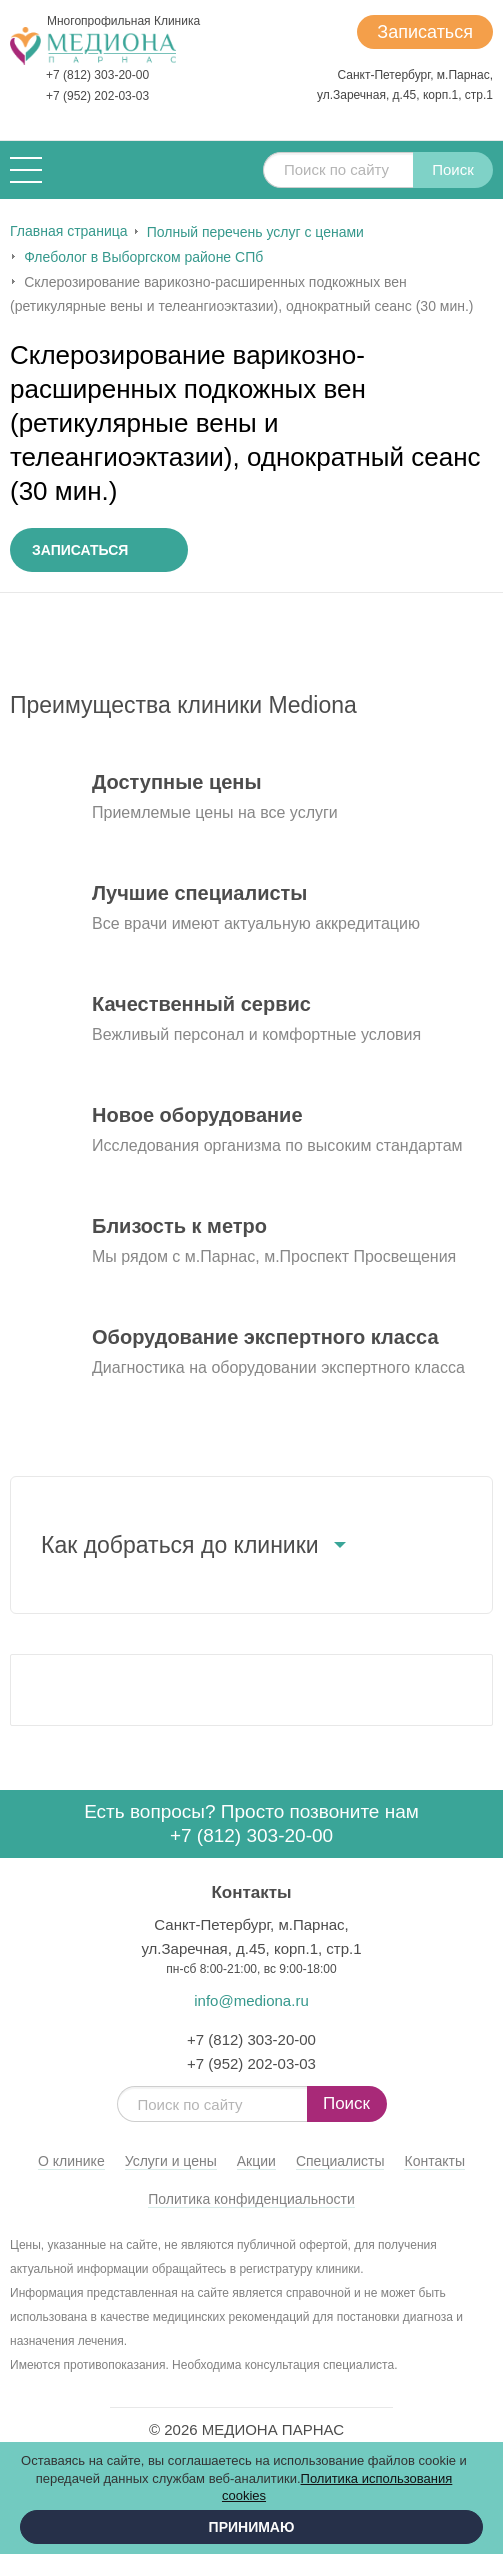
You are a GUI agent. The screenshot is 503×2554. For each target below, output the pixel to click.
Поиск (453, 169)
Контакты (434, 2161)
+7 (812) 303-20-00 (97, 75)
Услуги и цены (171, 2161)
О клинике (71, 2161)
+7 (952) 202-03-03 (97, 96)
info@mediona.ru (251, 2000)
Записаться (425, 32)
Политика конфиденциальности (251, 2199)
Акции (256, 2161)
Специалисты (340, 2161)
